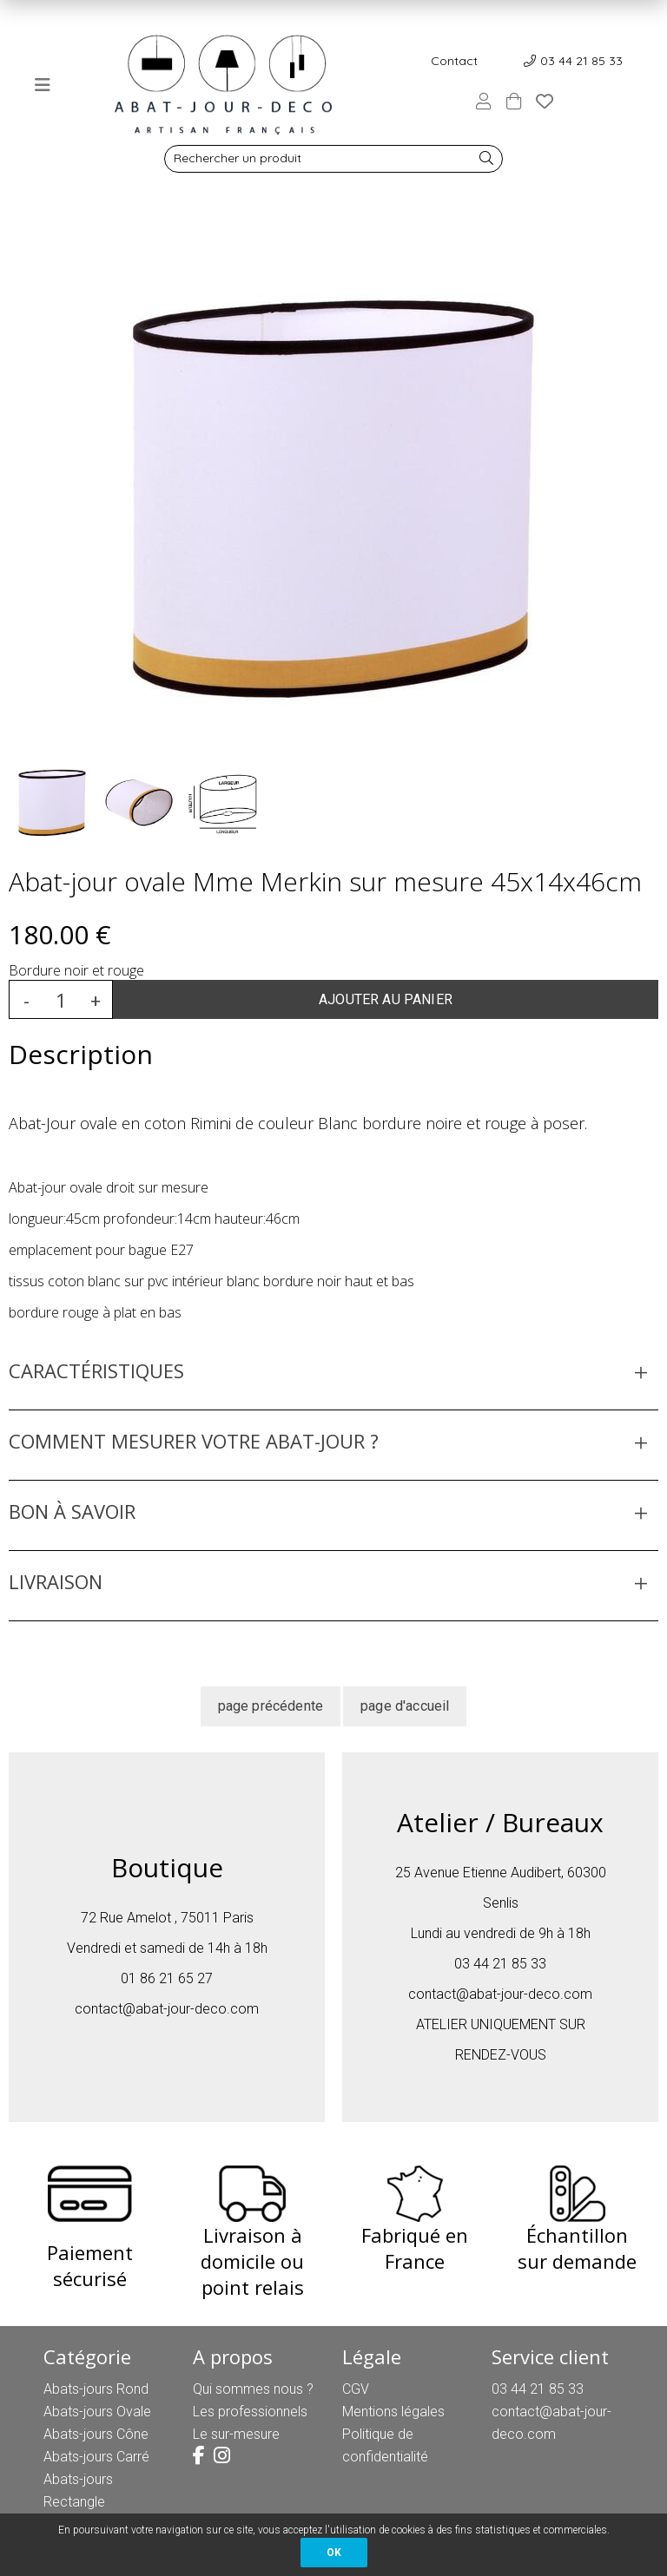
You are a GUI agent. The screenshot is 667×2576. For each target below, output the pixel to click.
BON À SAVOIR (72, 1511)
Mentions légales (393, 2411)
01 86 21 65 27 (167, 1978)
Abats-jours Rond (96, 2389)
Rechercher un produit (237, 158)
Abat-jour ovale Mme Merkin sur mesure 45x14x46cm (325, 881)
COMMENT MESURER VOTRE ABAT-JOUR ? (194, 1441)
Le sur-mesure (236, 2434)
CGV (355, 2389)
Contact (454, 61)
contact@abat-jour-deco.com (167, 2009)
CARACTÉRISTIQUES (96, 1370)
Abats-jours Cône (96, 2434)
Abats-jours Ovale (97, 2411)
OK (334, 2552)
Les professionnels (250, 2411)
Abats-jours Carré (96, 2456)
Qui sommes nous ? (253, 2389)
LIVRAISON (55, 1581)
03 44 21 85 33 (581, 61)
